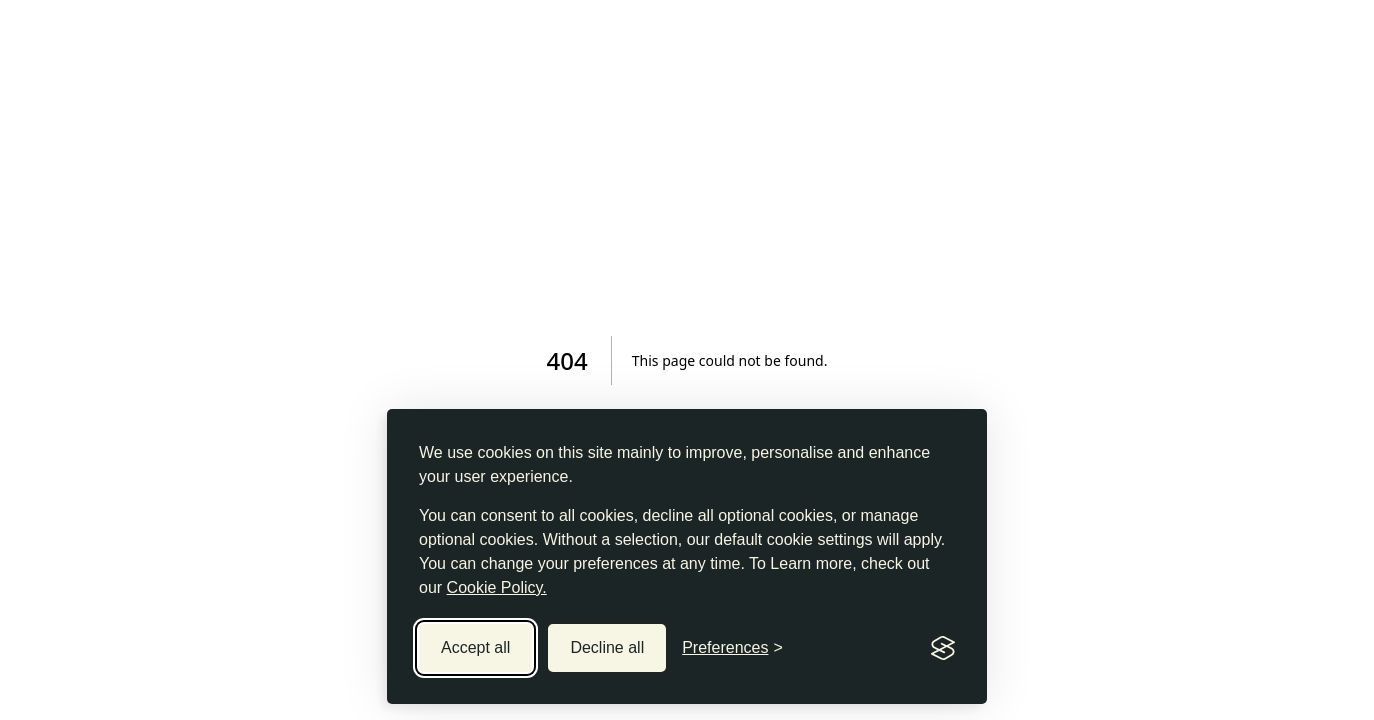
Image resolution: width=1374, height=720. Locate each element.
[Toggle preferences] (732, 647)
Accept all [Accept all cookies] (475, 647)
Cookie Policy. (497, 587)
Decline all (607, 647)
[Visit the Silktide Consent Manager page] (943, 648)
